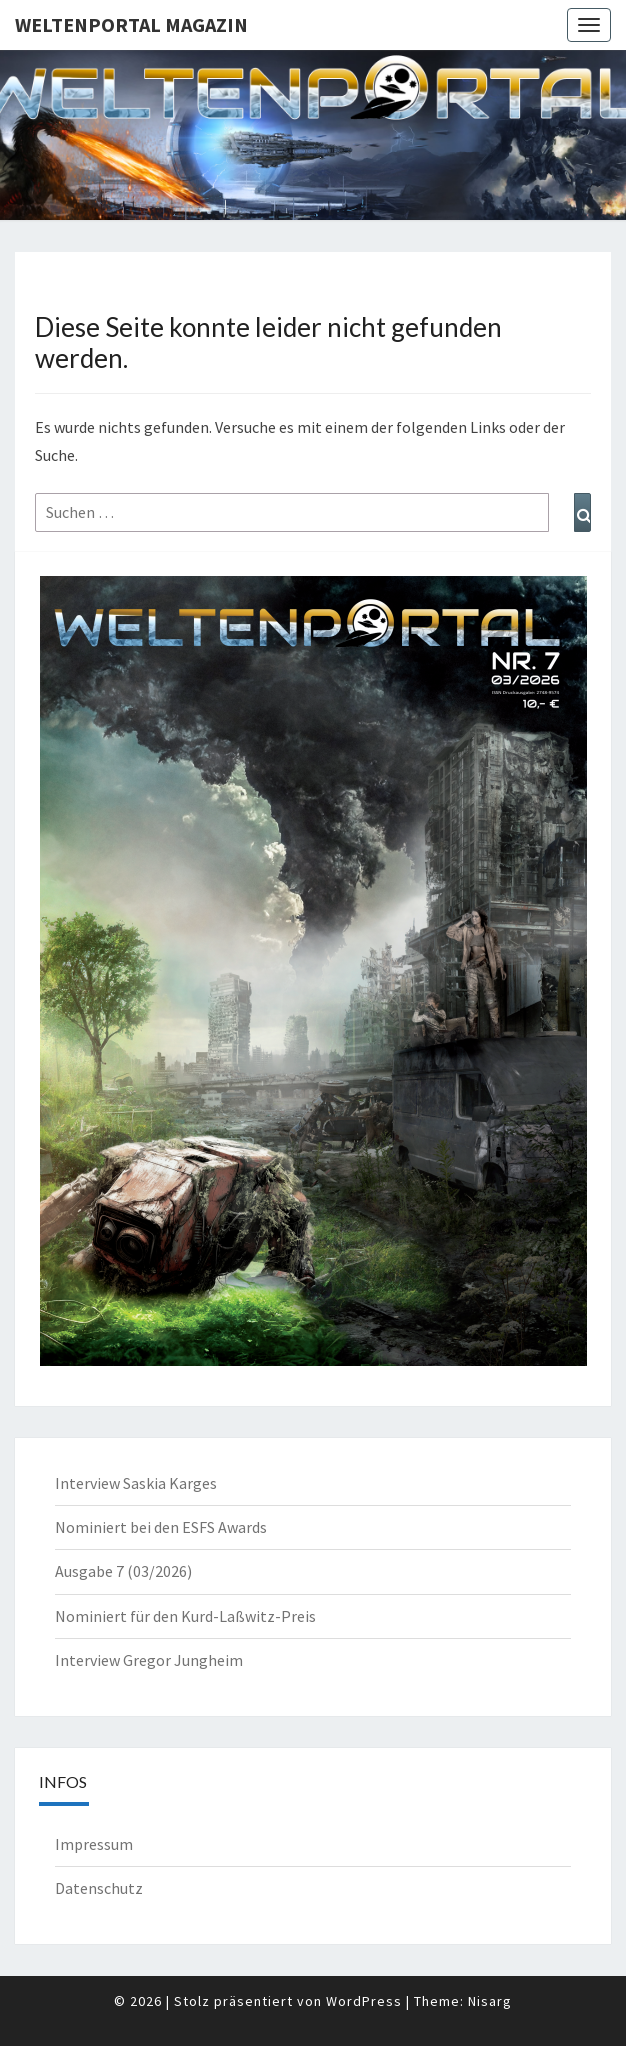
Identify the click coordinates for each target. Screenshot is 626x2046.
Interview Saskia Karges (136, 1483)
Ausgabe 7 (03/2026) (123, 1571)
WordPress (364, 2001)
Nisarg (490, 2001)
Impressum (94, 1844)
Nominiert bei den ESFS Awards (161, 1527)
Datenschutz (99, 1888)
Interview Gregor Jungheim (149, 1660)
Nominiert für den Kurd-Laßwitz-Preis (185, 1616)
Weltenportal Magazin (131, 24)
